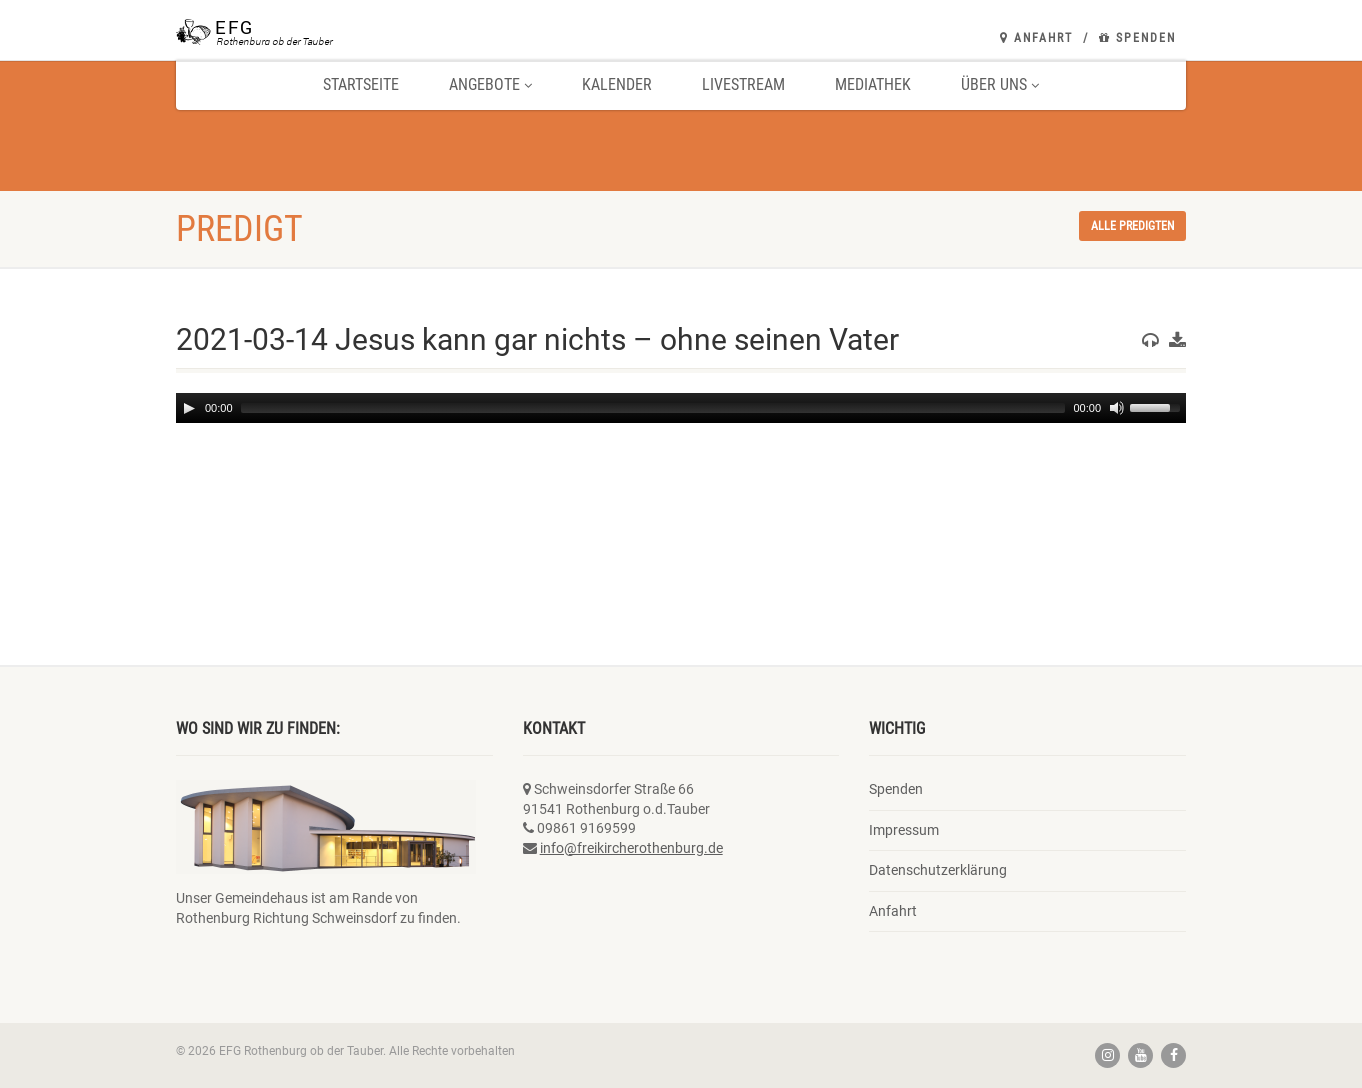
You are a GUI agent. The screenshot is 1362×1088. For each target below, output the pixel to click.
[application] (681, 408)
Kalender (617, 84)
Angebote (490, 84)
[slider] (653, 408)
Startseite (361, 84)
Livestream (743, 84)
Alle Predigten (1132, 226)
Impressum (904, 830)
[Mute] (1117, 408)
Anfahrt (1036, 38)
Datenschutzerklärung (938, 870)
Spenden (1137, 38)
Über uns (1000, 84)
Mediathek (873, 84)
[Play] (189, 408)
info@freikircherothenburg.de (631, 848)
